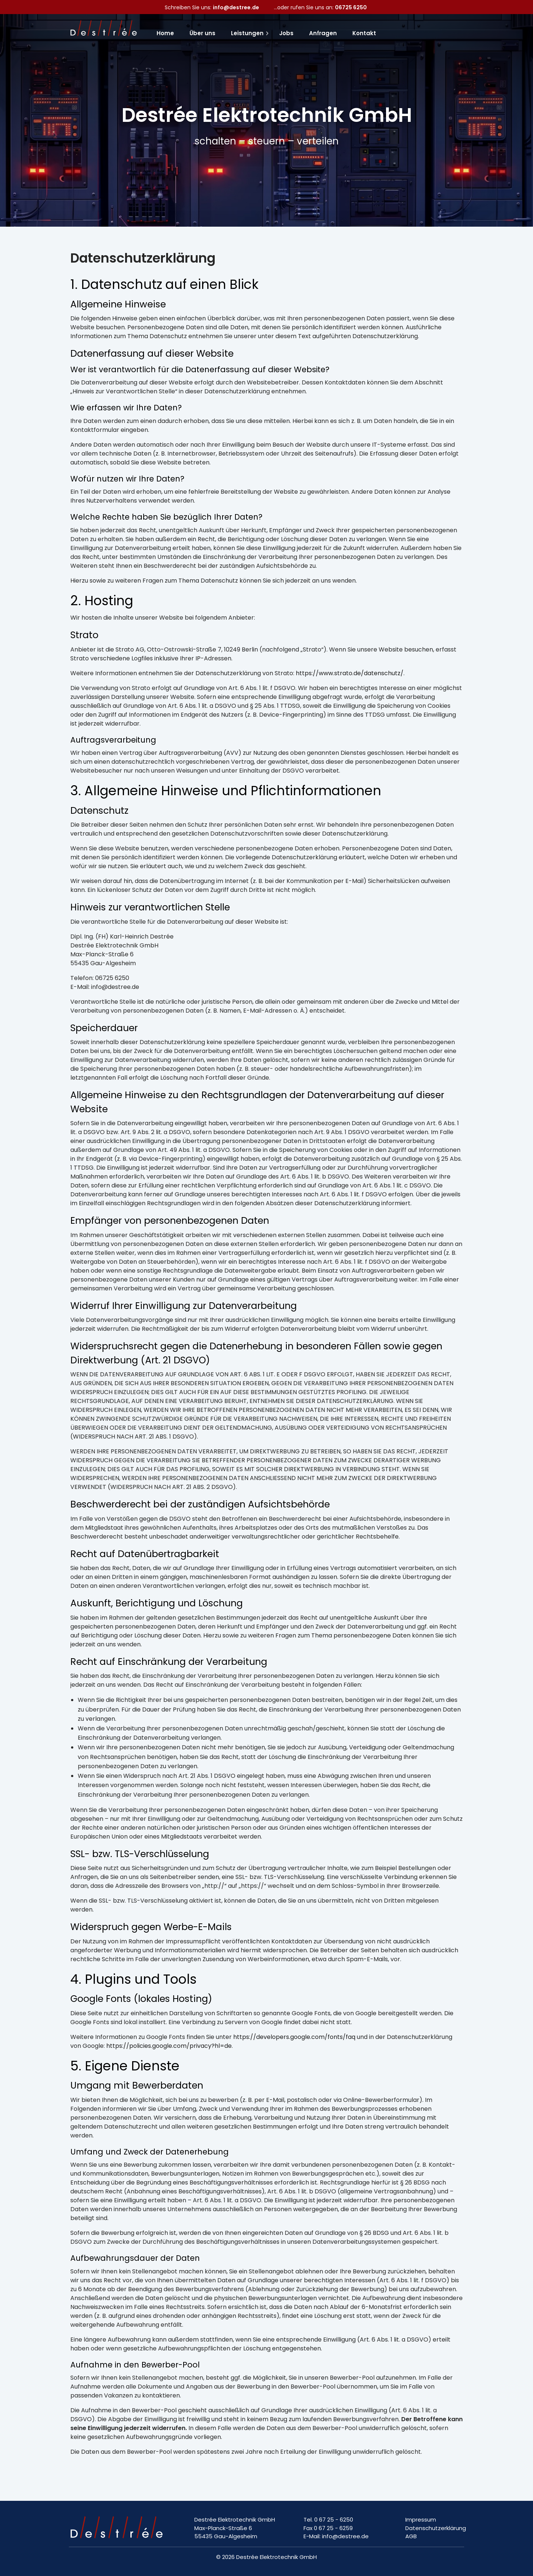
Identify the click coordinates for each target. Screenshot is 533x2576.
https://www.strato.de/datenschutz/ (349, 673)
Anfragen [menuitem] (323, 33)
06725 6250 (351, 7)
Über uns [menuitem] (202, 33)
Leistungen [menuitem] (247, 33)
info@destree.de (236, 7)
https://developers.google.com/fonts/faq (294, 2037)
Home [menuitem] (165, 33)
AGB (411, 2536)
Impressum (420, 2519)
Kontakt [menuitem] (364, 33)
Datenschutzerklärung (435, 2528)
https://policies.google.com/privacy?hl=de (169, 2046)
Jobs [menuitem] (286, 33)
